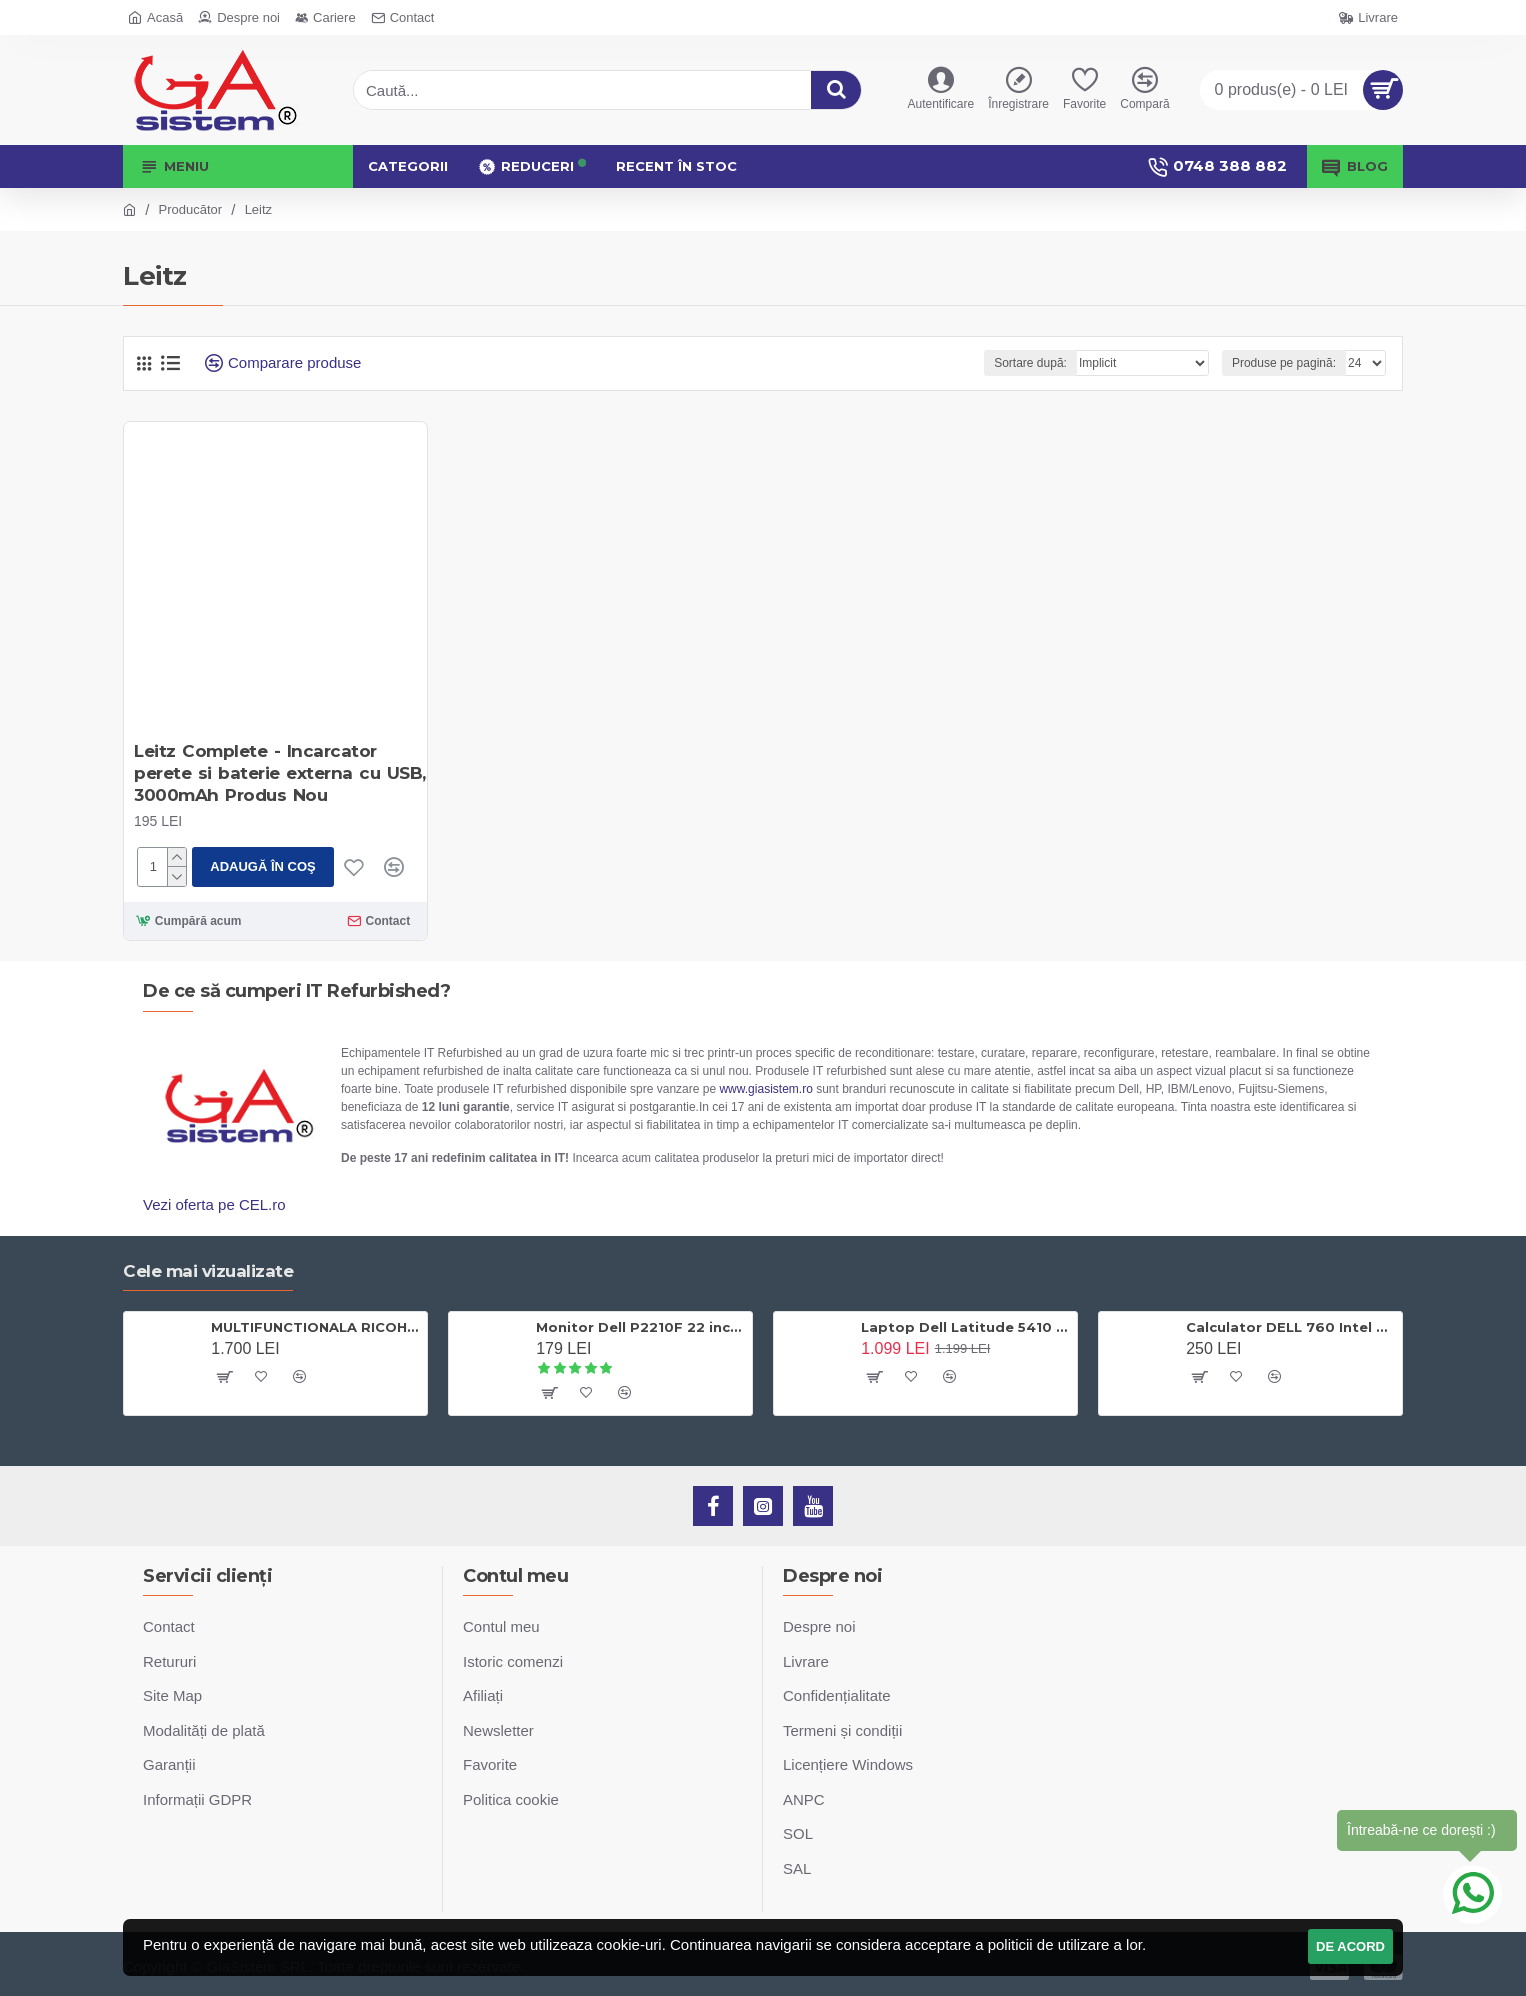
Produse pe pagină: (1284, 363)
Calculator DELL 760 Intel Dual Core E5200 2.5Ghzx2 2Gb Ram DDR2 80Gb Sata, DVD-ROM (1290, 1327)
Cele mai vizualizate (208, 1271)
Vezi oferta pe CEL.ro (214, 1204)
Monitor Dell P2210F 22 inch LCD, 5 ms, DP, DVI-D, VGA (640, 1327)
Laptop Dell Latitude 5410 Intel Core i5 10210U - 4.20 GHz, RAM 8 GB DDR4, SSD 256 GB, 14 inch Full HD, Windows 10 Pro (965, 1327)
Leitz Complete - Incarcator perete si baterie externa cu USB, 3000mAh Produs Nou (280, 773)
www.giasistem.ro (765, 1089)
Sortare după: (1030, 363)
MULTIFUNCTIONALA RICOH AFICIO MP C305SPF (315, 1327)
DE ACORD (1350, 1946)
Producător (191, 209)
